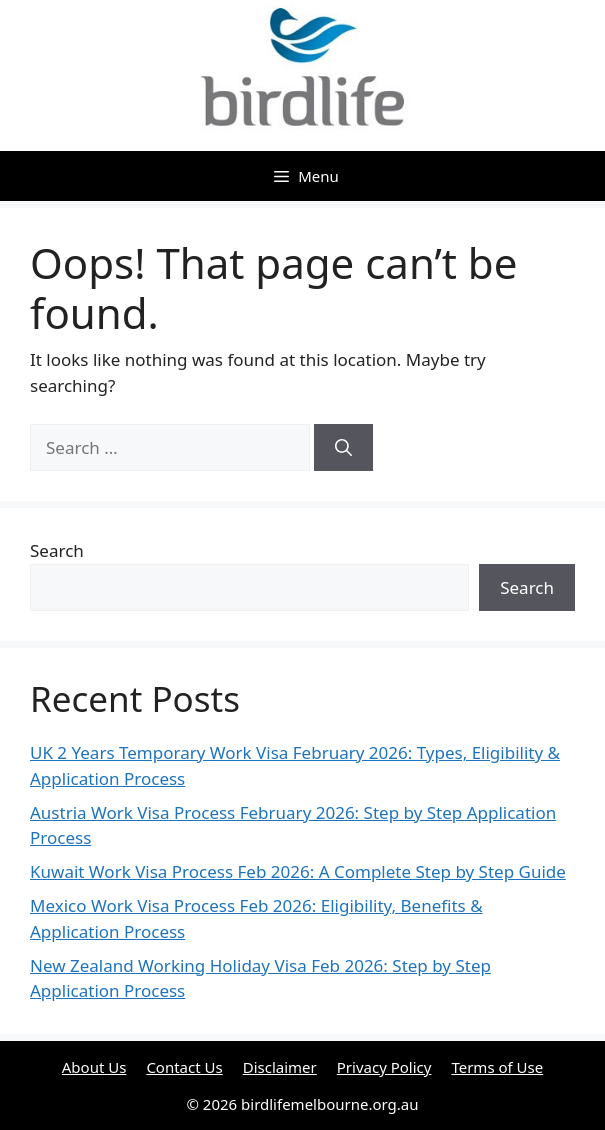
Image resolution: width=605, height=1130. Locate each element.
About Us (94, 1067)
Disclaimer (280, 1067)
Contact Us (184, 1067)
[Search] (343, 448)
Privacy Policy (384, 1067)
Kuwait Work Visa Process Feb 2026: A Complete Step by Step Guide (298, 871)
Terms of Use (497, 1067)
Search (57, 550)
